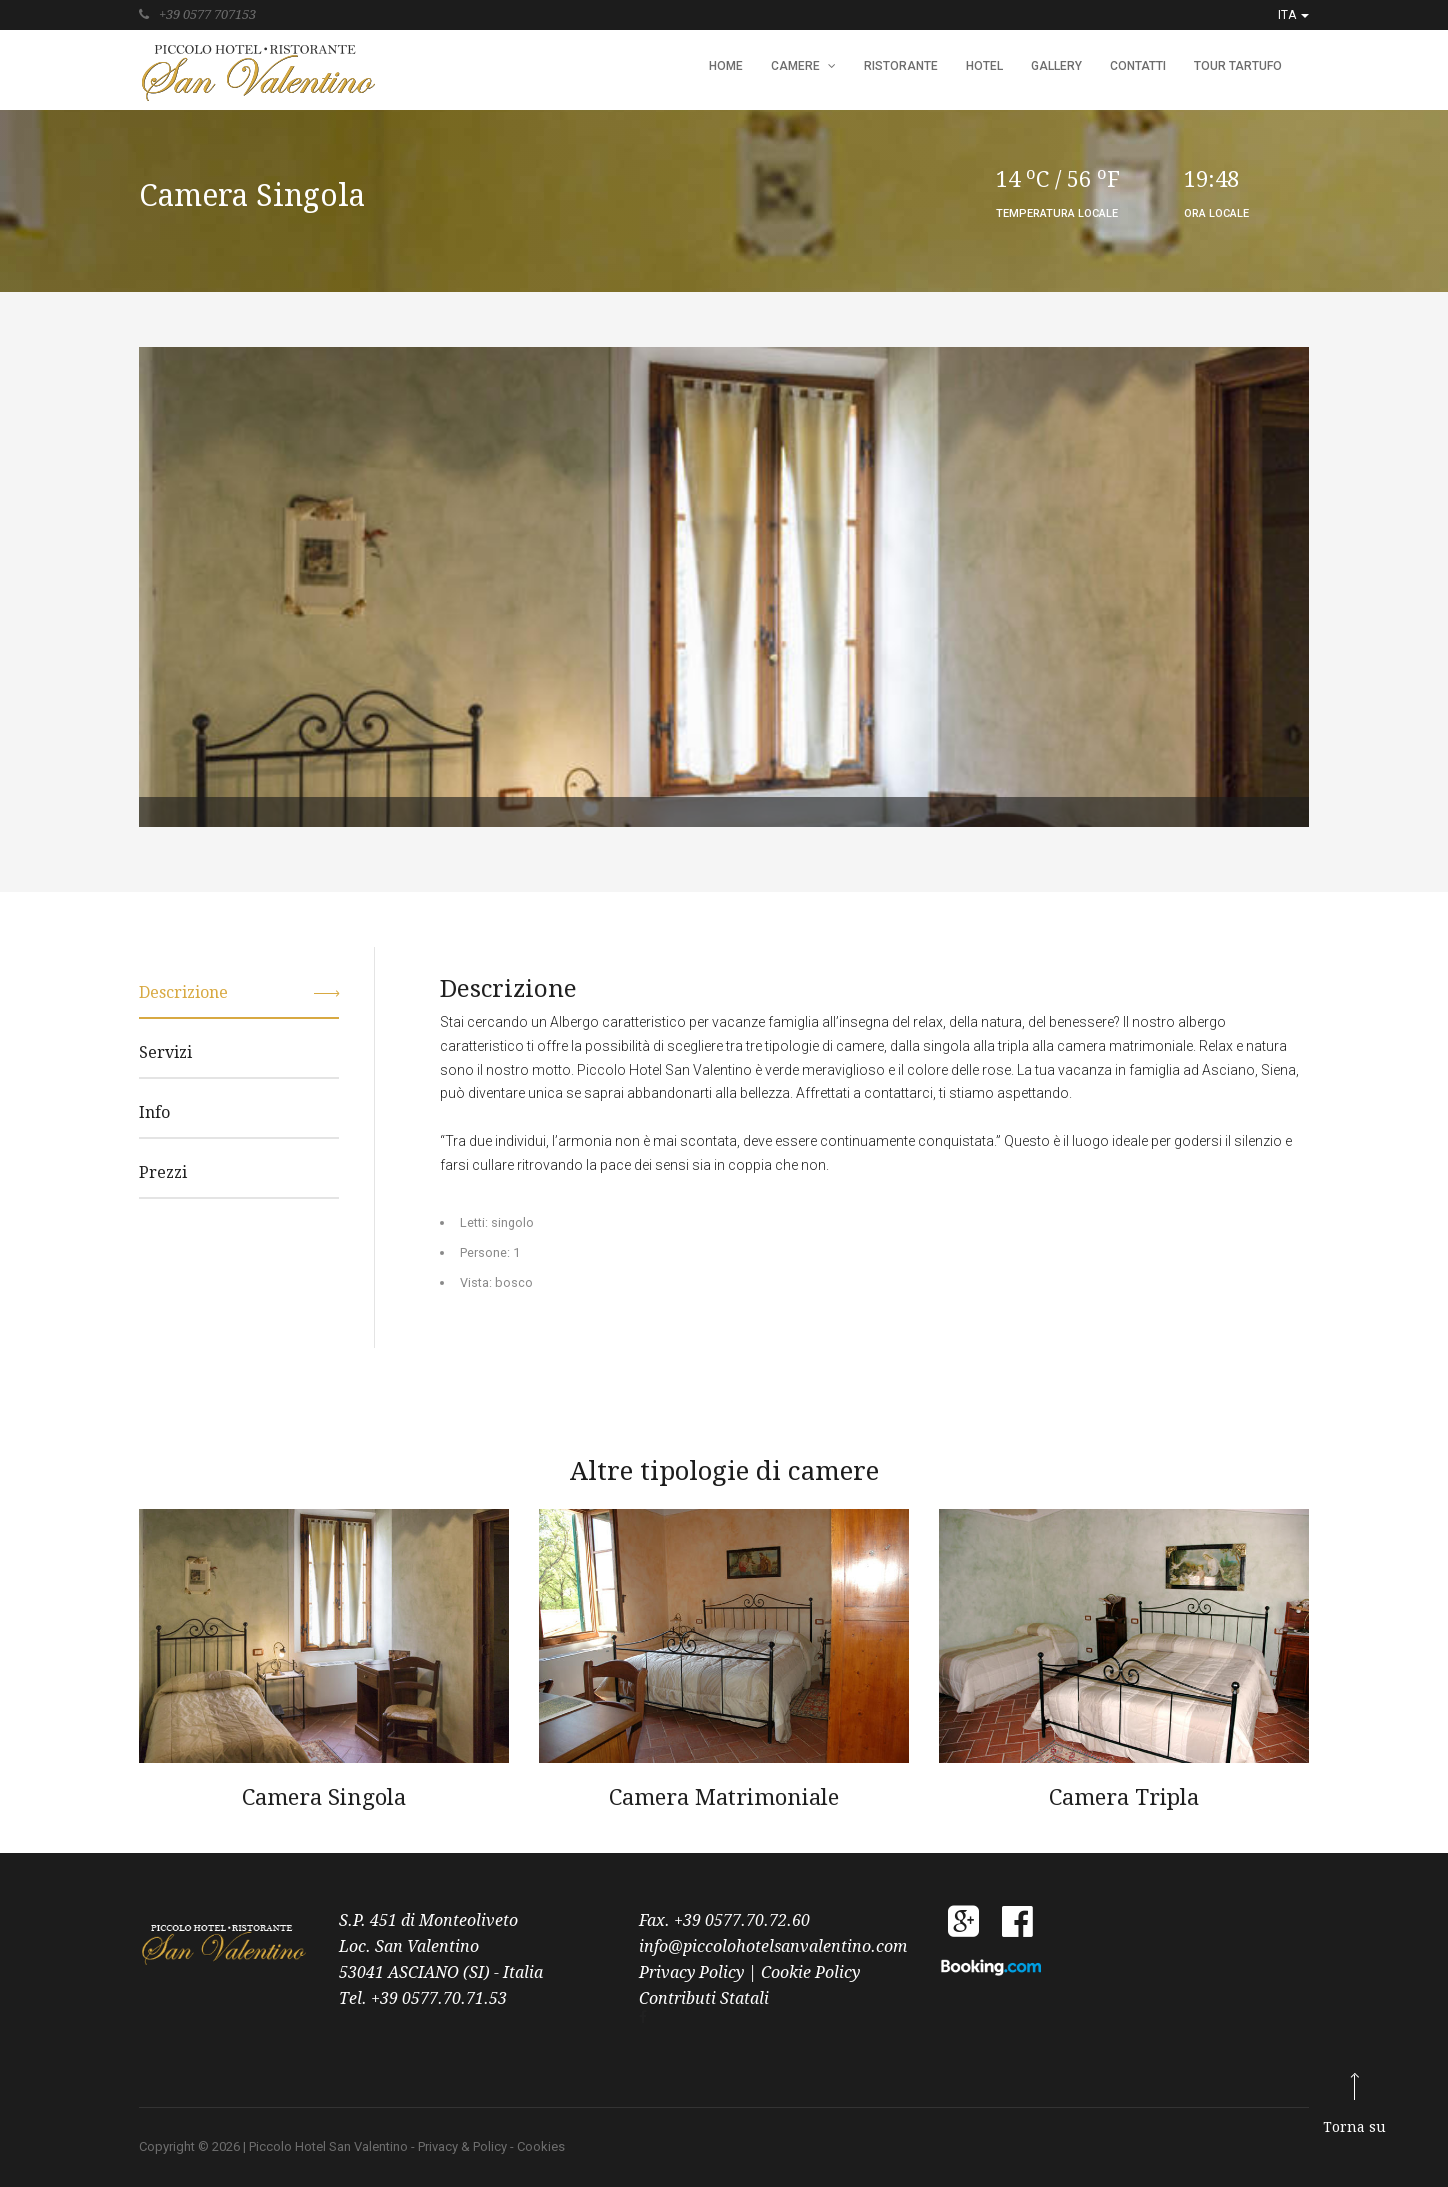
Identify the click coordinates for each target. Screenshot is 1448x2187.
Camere (803, 66)
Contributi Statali (704, 1998)
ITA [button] (1293, 15)
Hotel (984, 66)
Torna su (1354, 2127)
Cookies (541, 2146)
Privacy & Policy (462, 2146)
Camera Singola (324, 1797)
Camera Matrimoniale (724, 1797)
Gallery (1056, 66)
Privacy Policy (693, 1972)
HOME (726, 66)
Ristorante (901, 66)
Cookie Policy (810, 1972)
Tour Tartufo (1238, 66)
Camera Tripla (1124, 1797)
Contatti (1138, 66)
